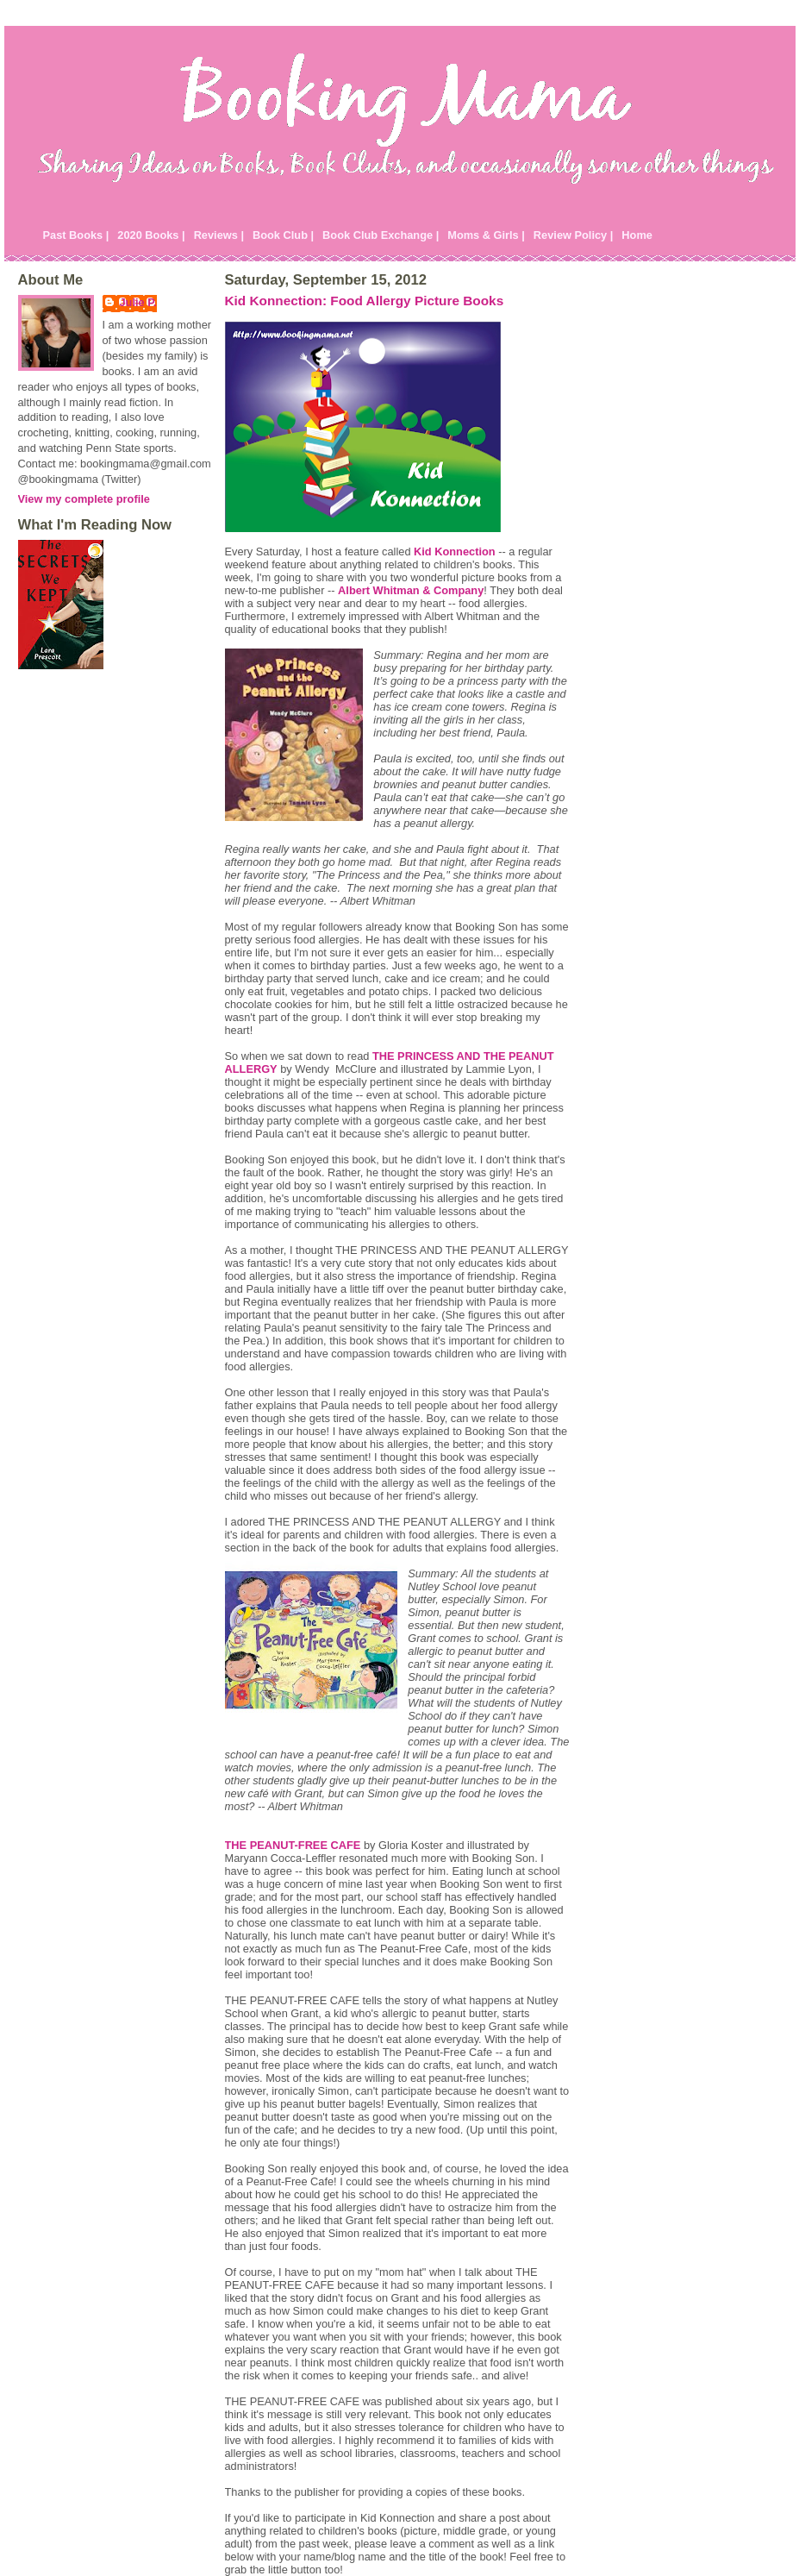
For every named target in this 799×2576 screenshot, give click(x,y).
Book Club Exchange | (380, 235)
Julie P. (138, 302)
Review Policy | (574, 235)
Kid (455, 551)
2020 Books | (150, 235)
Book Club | (283, 235)
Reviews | (219, 235)
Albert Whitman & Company (411, 590)
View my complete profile (84, 498)
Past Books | (76, 235)
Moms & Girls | (486, 235)
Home (636, 235)
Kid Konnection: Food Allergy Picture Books (364, 300)
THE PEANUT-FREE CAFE (293, 1845)
